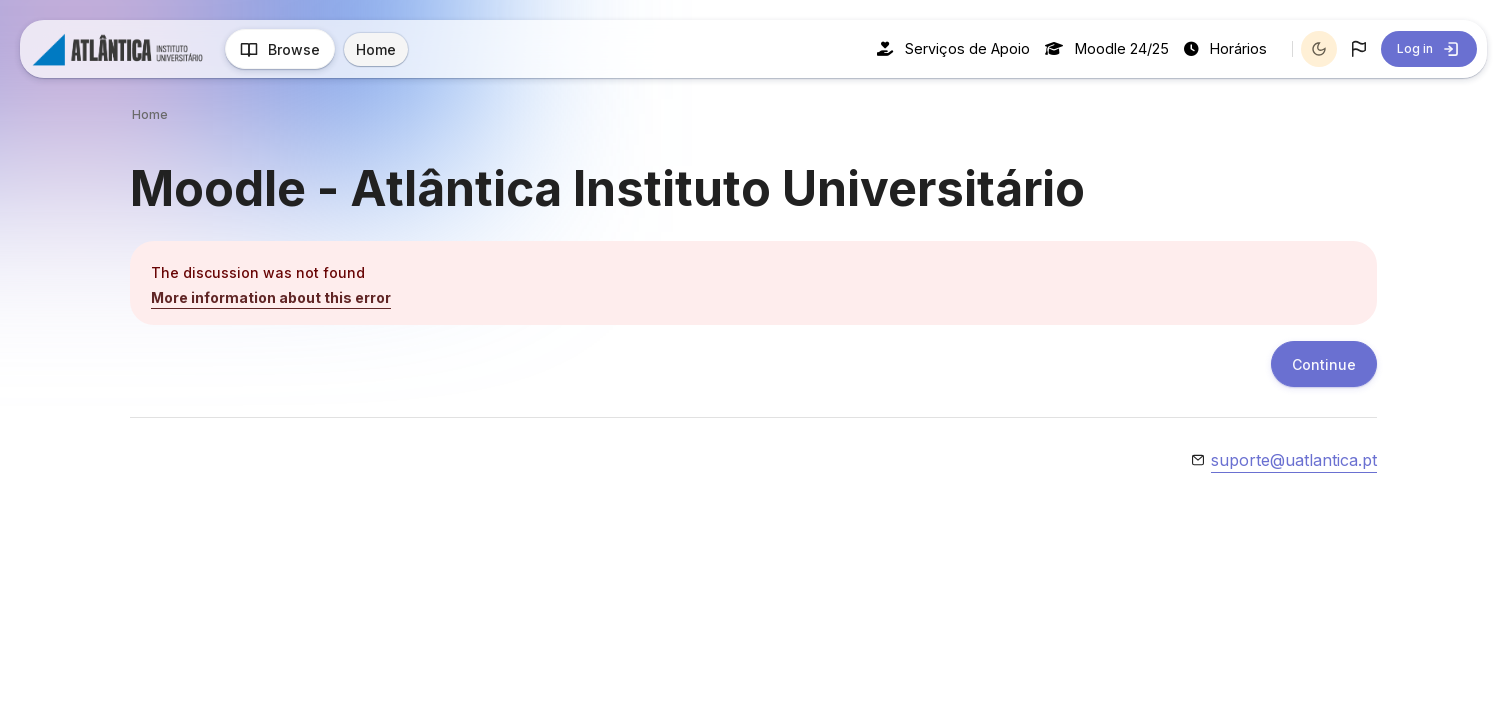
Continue (1324, 364)
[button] (1359, 49)
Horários (1225, 48)
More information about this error (271, 297)
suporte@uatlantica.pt (1294, 460)
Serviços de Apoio (953, 48)
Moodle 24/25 (1107, 48)
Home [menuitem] (376, 49)
